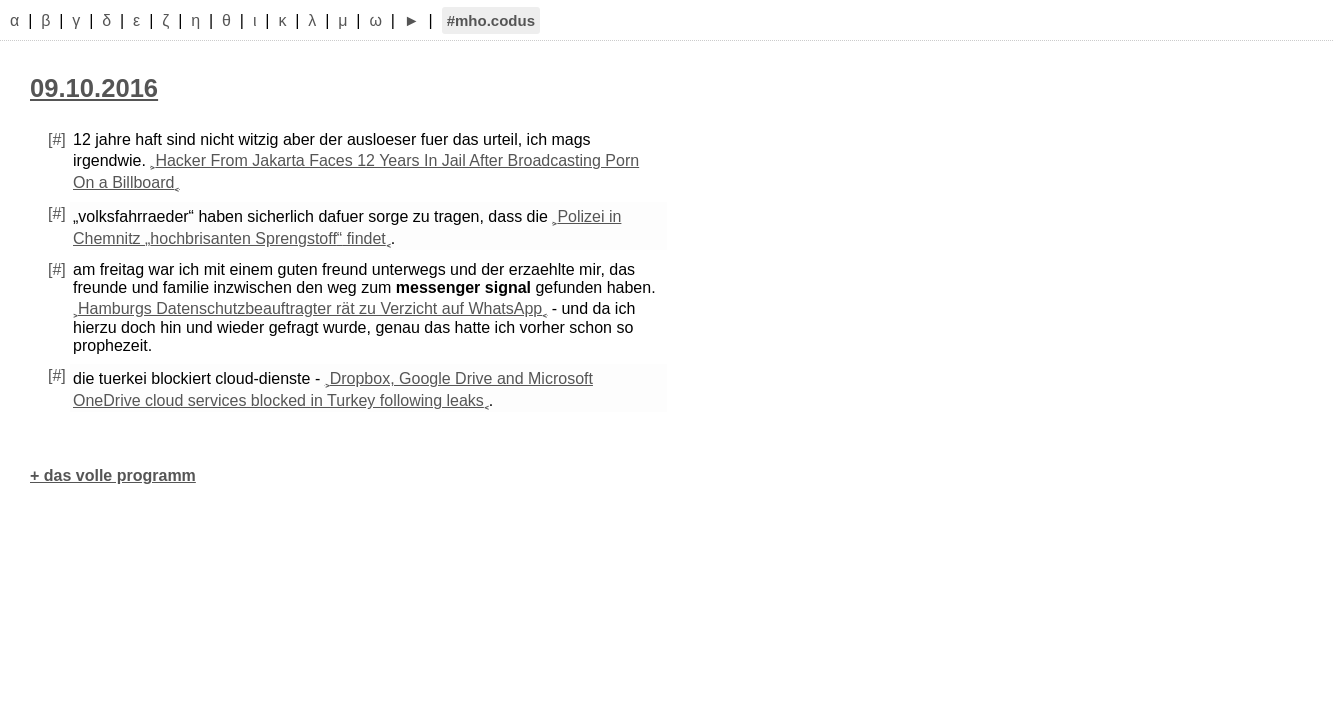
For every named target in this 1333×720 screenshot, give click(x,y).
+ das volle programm (113, 475)
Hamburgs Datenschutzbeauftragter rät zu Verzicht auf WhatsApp (310, 308)
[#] (57, 139)
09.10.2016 (94, 88)
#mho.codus (491, 20)
